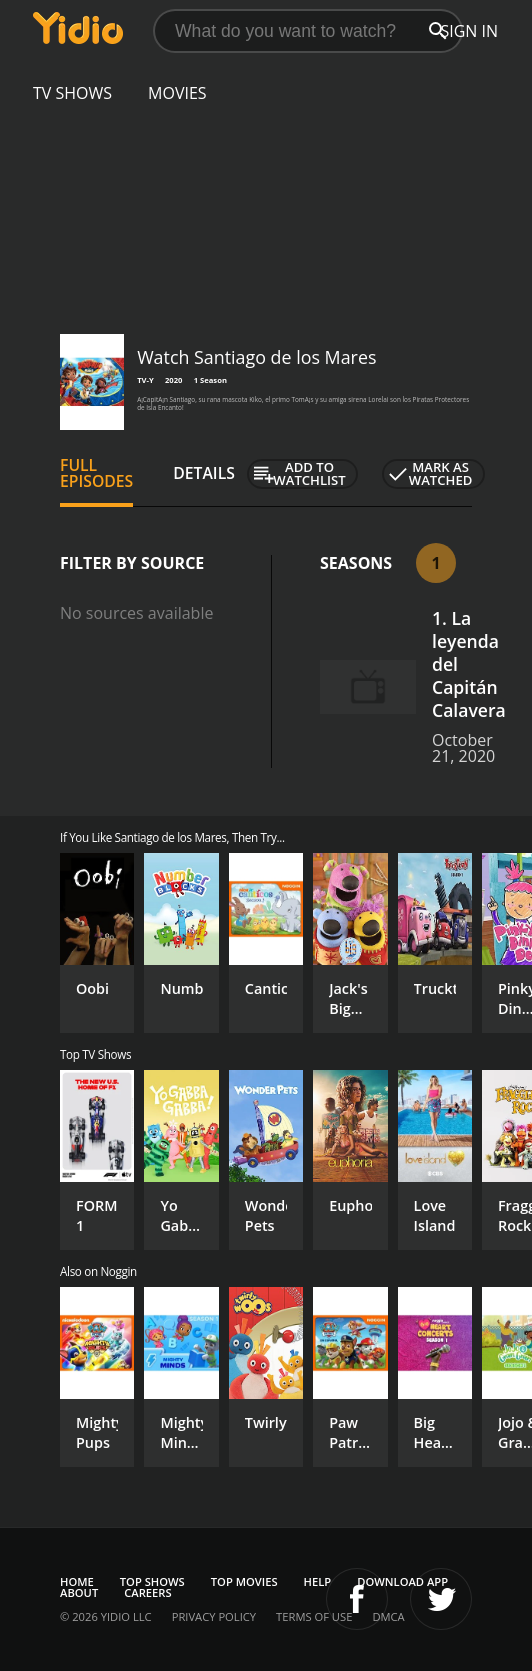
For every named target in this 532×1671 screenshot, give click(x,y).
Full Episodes (96, 473)
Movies (177, 93)
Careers (147, 1592)
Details (204, 473)
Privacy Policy (214, 1616)
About (79, 1592)
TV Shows (72, 93)
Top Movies (244, 1581)
